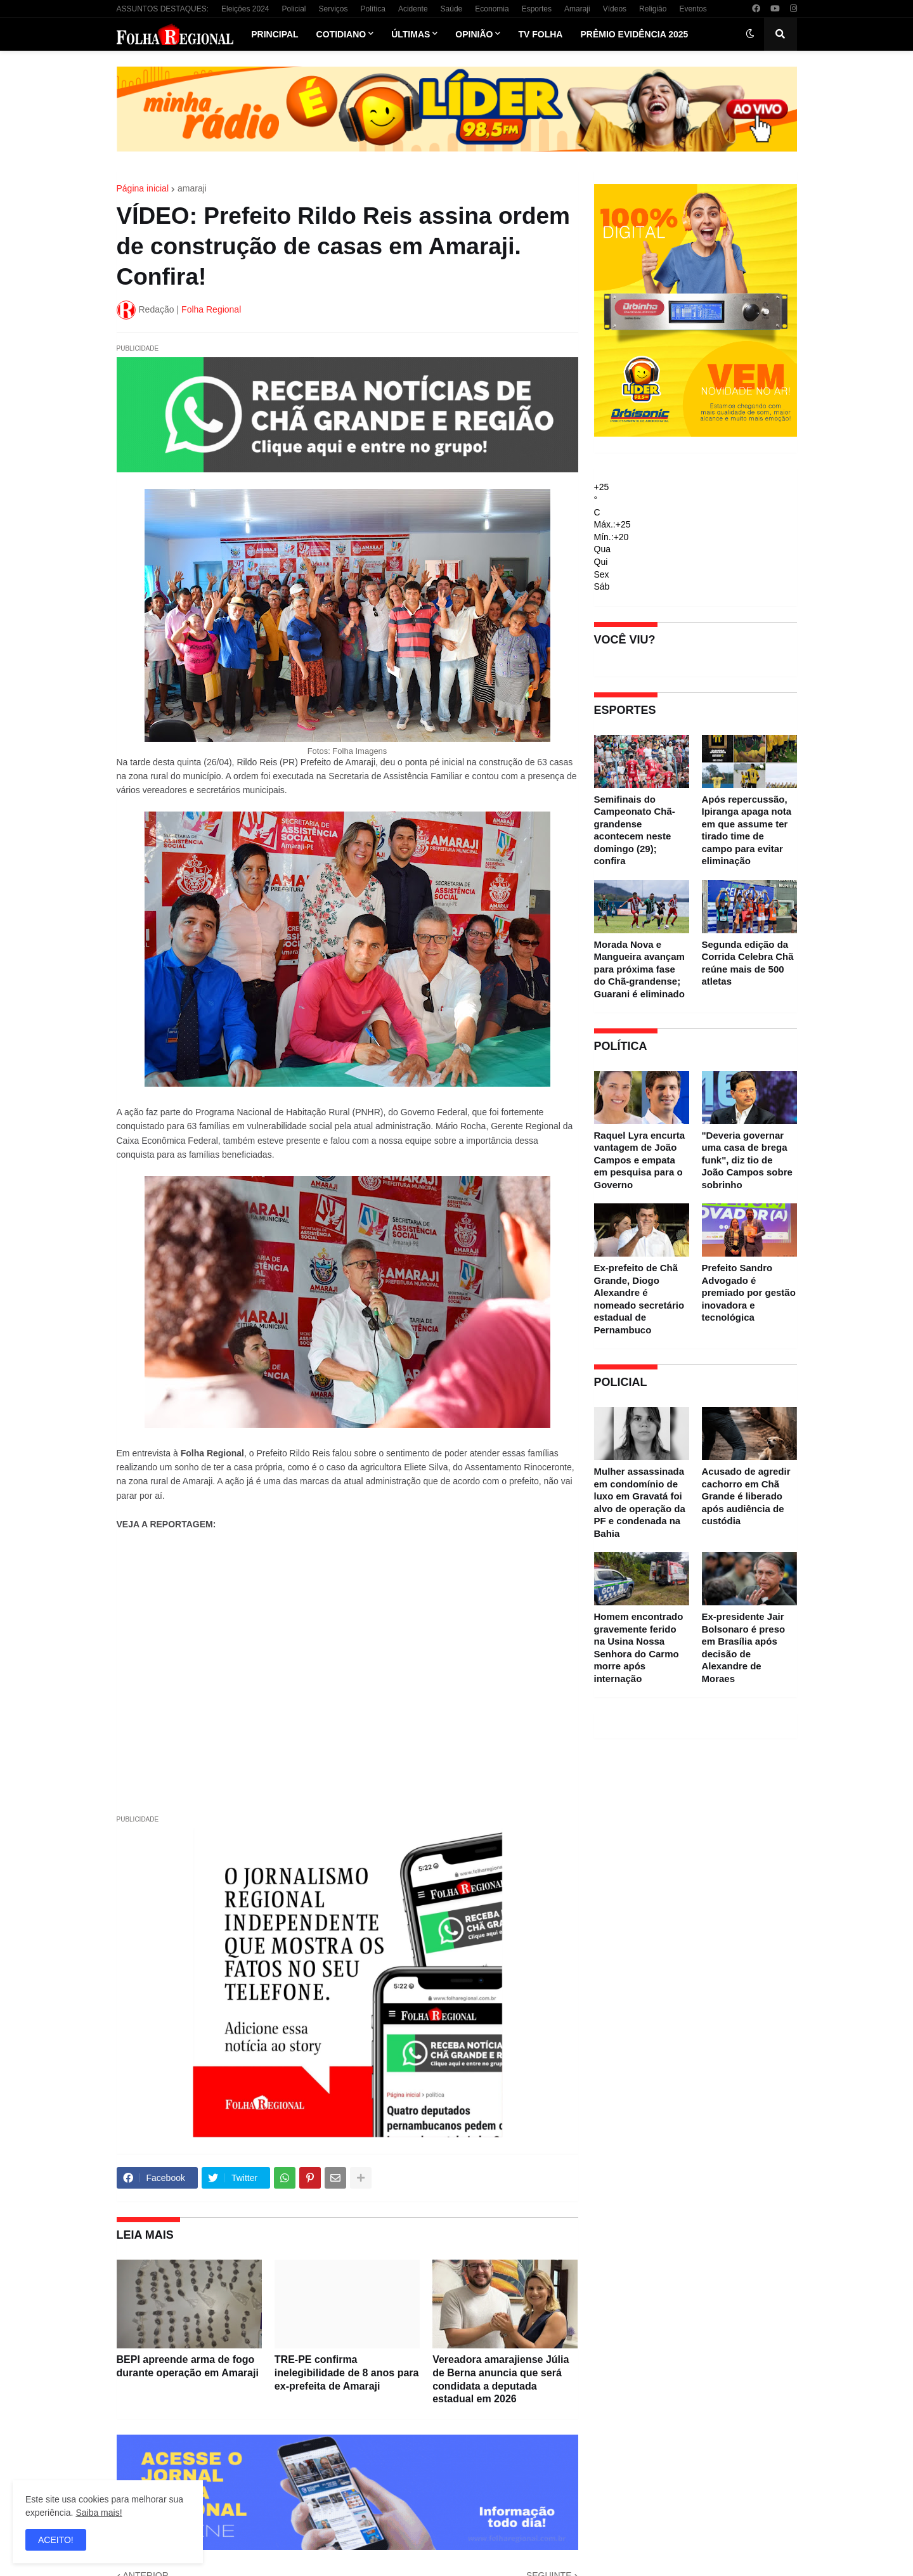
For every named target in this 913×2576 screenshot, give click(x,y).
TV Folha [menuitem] (540, 34)
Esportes (537, 8)
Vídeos (614, 8)
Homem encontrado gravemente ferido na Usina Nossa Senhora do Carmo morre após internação (638, 1647)
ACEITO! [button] (56, 2540)
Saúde (452, 8)
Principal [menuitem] (274, 34)
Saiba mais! (98, 2513)
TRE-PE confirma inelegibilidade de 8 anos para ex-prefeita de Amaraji (347, 2373)
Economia (491, 8)
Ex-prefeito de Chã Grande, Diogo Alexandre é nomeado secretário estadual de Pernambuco (639, 1298)
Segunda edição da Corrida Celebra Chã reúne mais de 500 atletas (748, 963)
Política (373, 8)
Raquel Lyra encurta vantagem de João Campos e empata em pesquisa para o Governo (639, 1160)
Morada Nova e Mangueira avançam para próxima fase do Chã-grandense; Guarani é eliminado (639, 969)
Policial (294, 8)
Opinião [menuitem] (474, 34)
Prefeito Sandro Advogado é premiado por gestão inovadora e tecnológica (749, 1292)
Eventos (692, 8)
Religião (652, 8)
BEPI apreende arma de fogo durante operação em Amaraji (188, 2366)
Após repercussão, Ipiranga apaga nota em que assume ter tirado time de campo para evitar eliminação (747, 830)
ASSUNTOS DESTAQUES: (163, 8)
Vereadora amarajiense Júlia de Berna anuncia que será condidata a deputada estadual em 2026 (500, 2379)
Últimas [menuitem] (410, 34)
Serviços (333, 8)
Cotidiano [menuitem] (341, 34)
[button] (750, 34)
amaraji (192, 188)
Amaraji (577, 8)
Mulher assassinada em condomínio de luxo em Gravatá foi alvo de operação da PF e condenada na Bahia (639, 1502)
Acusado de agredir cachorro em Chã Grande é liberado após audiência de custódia (746, 1496)
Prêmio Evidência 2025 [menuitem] (634, 34)
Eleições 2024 (245, 8)
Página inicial (143, 188)
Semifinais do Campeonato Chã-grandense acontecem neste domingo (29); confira (634, 830)
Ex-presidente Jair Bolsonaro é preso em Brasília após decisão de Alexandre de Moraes (744, 1647)
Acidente (413, 8)
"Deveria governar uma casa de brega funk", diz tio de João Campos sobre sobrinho (747, 1160)
